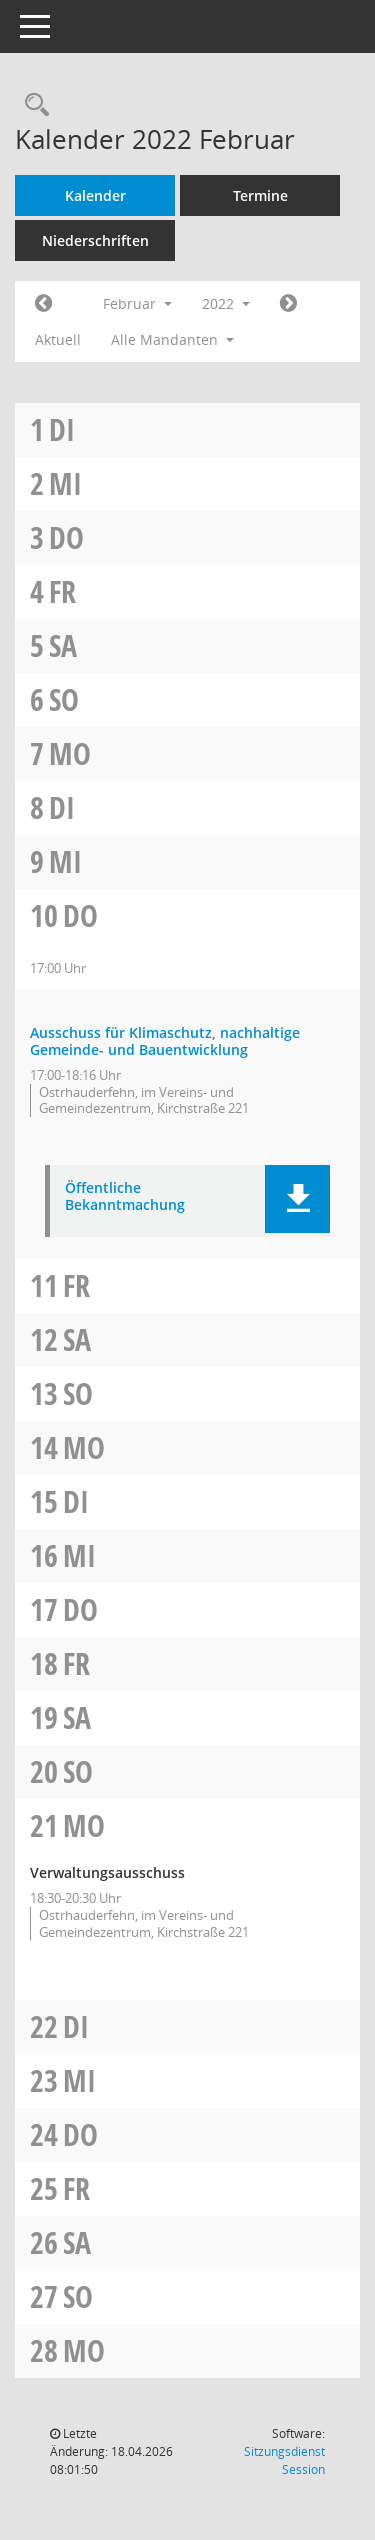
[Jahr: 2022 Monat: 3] (288, 304)
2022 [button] (226, 303)
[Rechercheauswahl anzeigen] (32, 105)
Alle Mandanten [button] (172, 339)
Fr (62, 591)
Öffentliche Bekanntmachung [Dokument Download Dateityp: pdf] (125, 1197)
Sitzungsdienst (284, 2460)
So (64, 699)
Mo (70, 753)
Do (66, 537)
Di (62, 429)
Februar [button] (137, 303)
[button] (297, 1199)
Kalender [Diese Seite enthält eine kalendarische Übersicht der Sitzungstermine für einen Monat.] (95, 195)
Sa (63, 645)
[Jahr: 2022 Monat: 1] (43, 304)
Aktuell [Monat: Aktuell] (58, 339)
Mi (65, 483)
